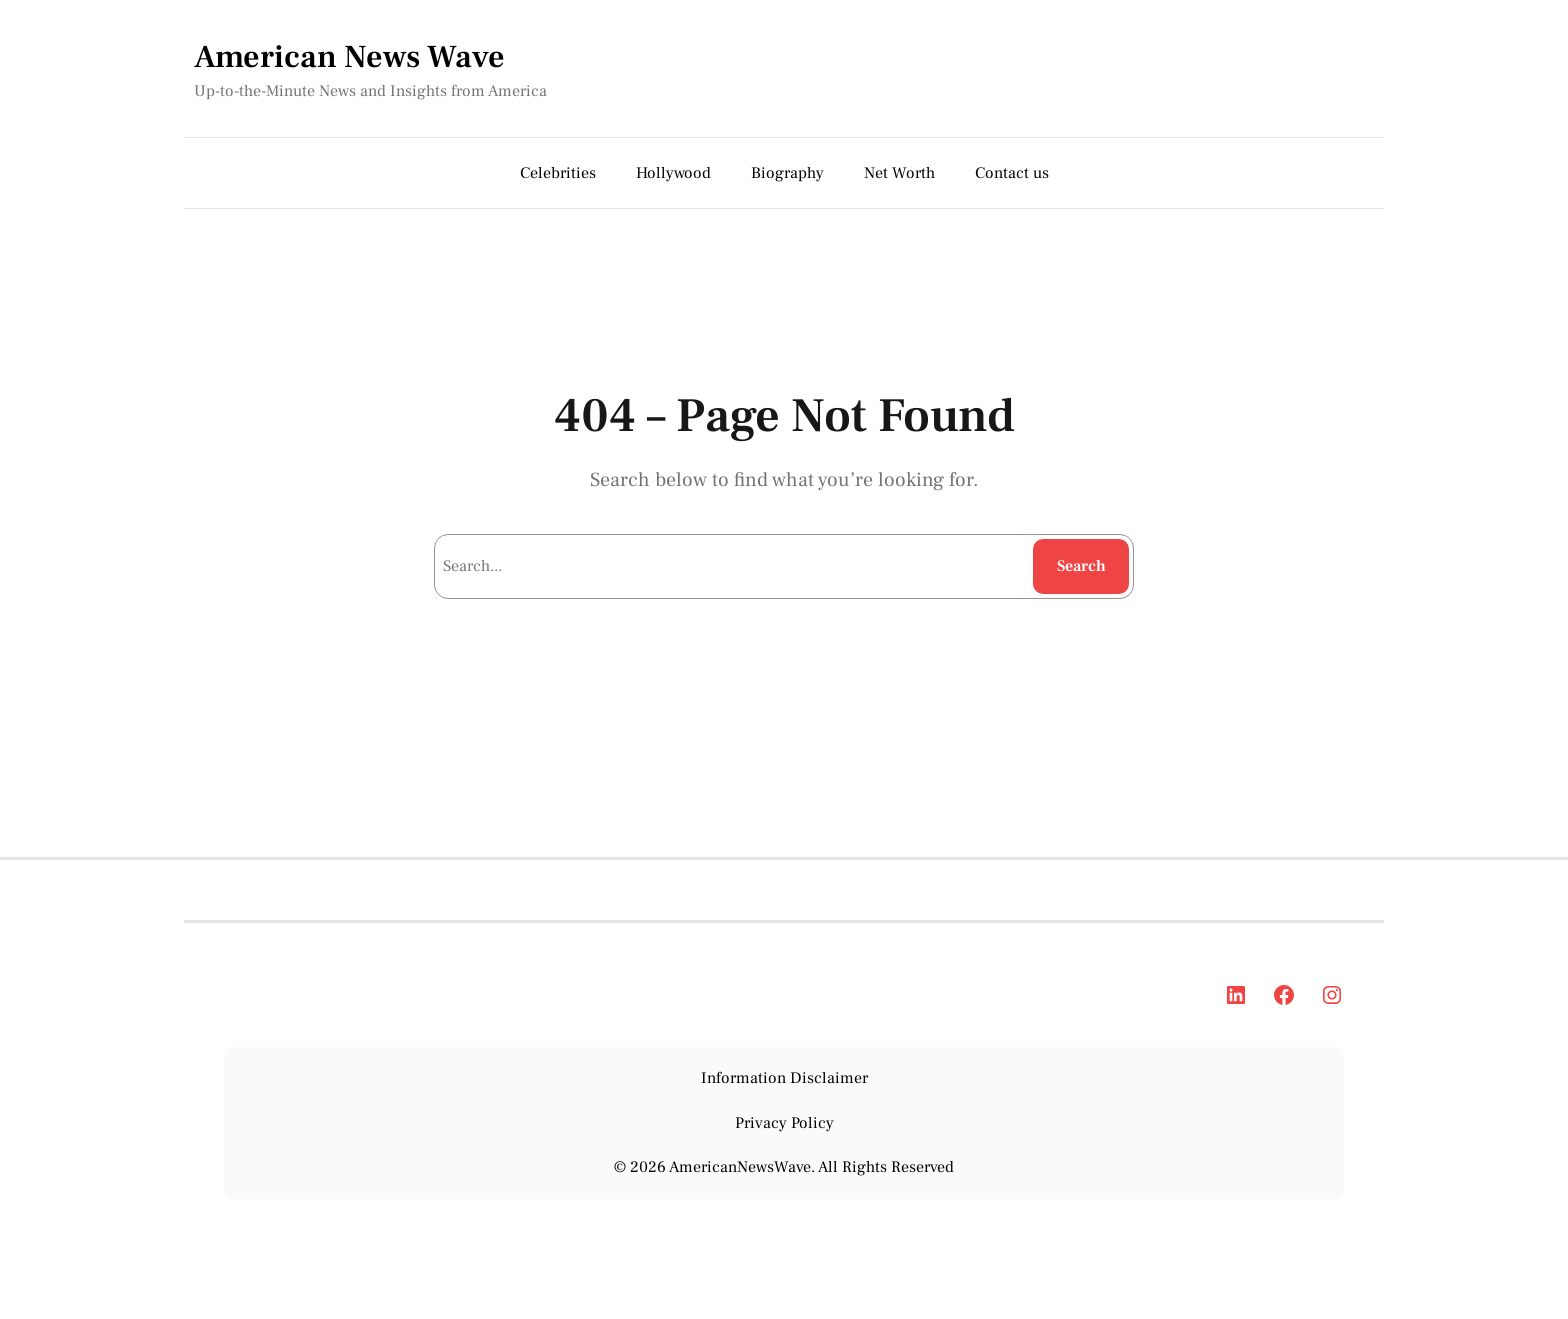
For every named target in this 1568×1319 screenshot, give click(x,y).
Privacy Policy (784, 1123)
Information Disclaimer (784, 1078)
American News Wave (349, 57)
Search (1081, 566)
